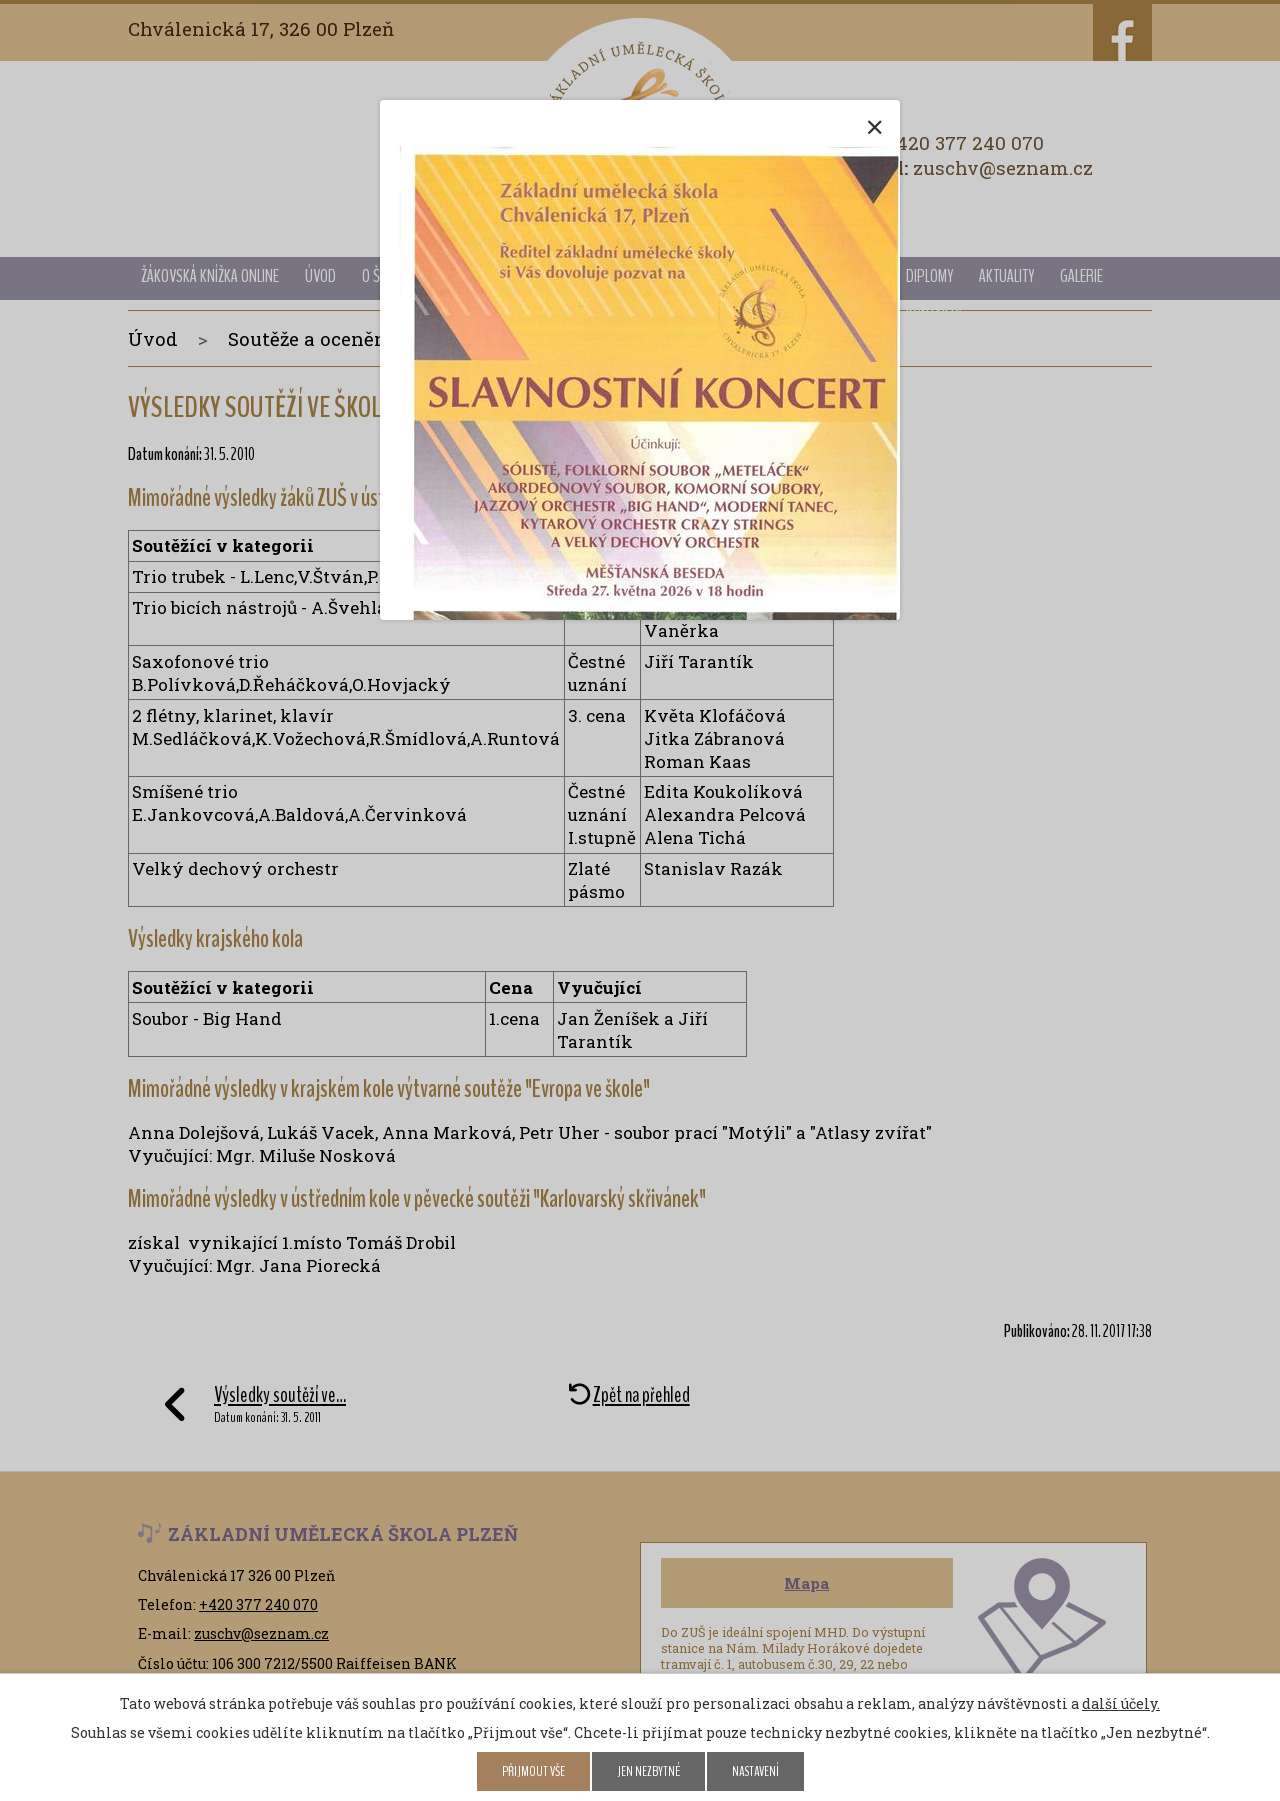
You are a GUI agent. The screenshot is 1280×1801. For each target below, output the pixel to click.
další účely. (1121, 1703)
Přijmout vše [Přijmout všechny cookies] (533, 1771)
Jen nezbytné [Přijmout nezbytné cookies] (648, 1771)
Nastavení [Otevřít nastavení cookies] (755, 1771)
